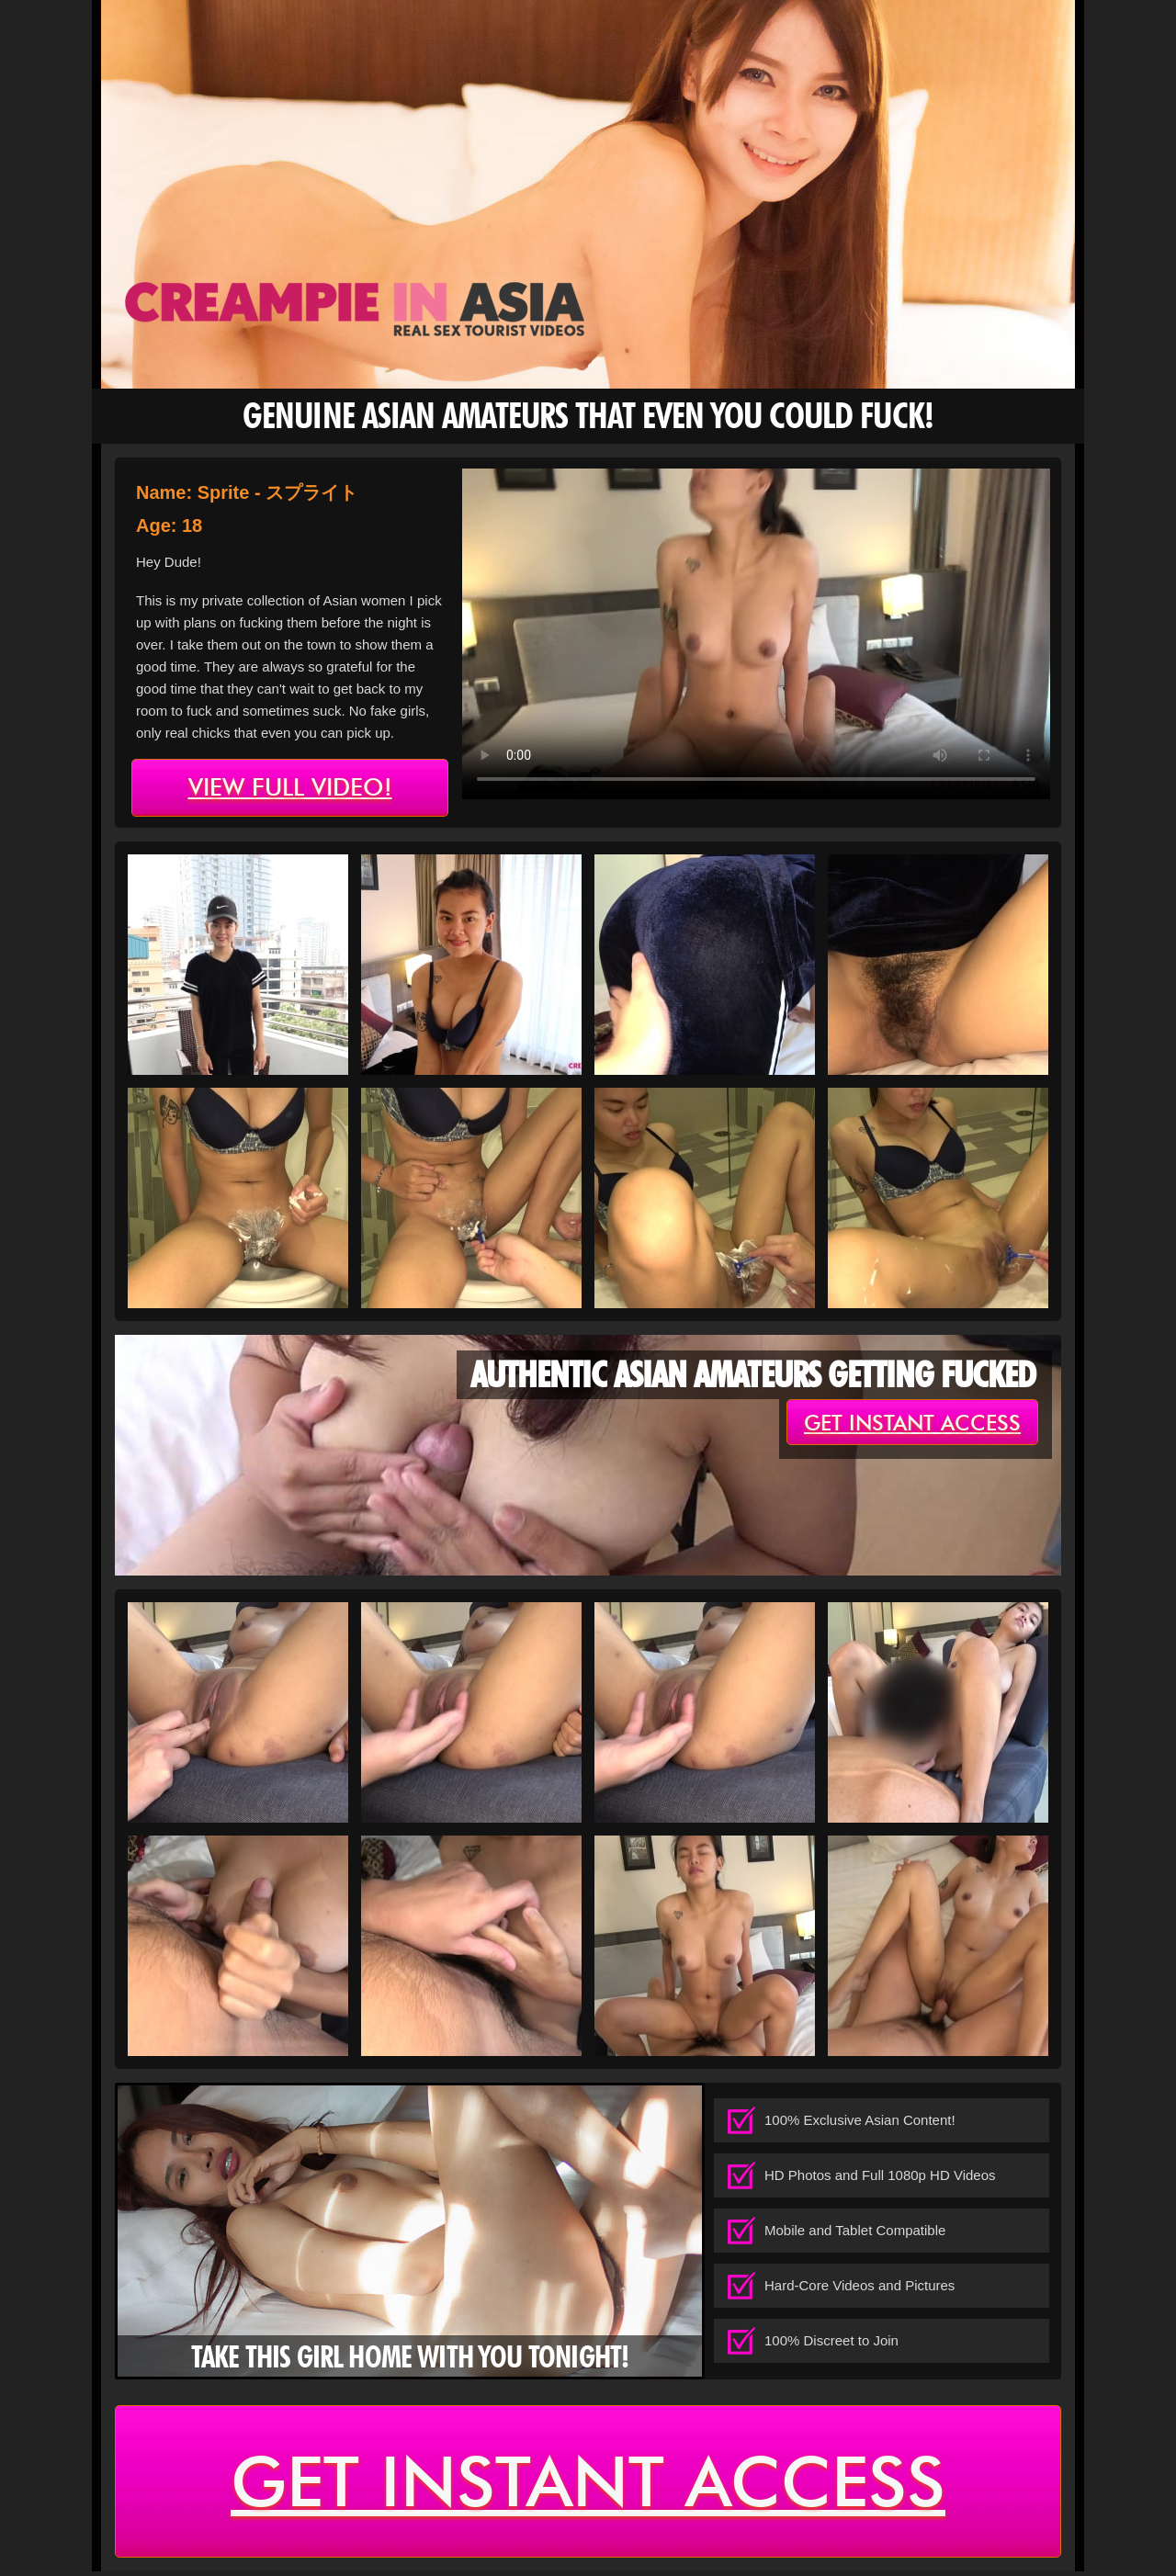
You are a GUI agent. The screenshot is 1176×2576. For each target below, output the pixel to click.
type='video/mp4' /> (756, 634)
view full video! (290, 788)
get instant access (912, 1423)
